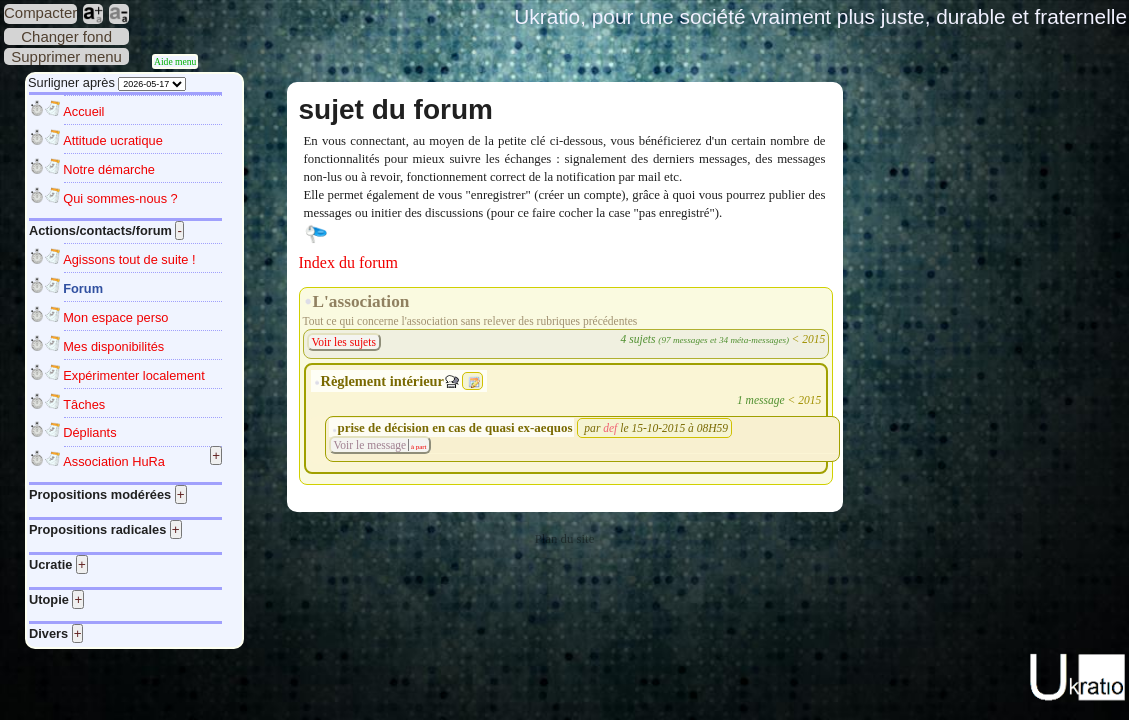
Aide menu (175, 61)
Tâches (84, 404)
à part (417, 446)
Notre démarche (109, 169)
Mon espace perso (115, 317)
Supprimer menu (66, 56)
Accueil (83, 111)
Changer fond (66, 36)
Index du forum (349, 262)
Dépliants (89, 432)
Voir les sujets (344, 342)
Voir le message (370, 445)
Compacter (40, 12)
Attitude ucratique (113, 140)
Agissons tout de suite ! (129, 259)
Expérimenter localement (134, 375)
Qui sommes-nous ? (120, 198)
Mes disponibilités (113, 346)
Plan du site (565, 539)
